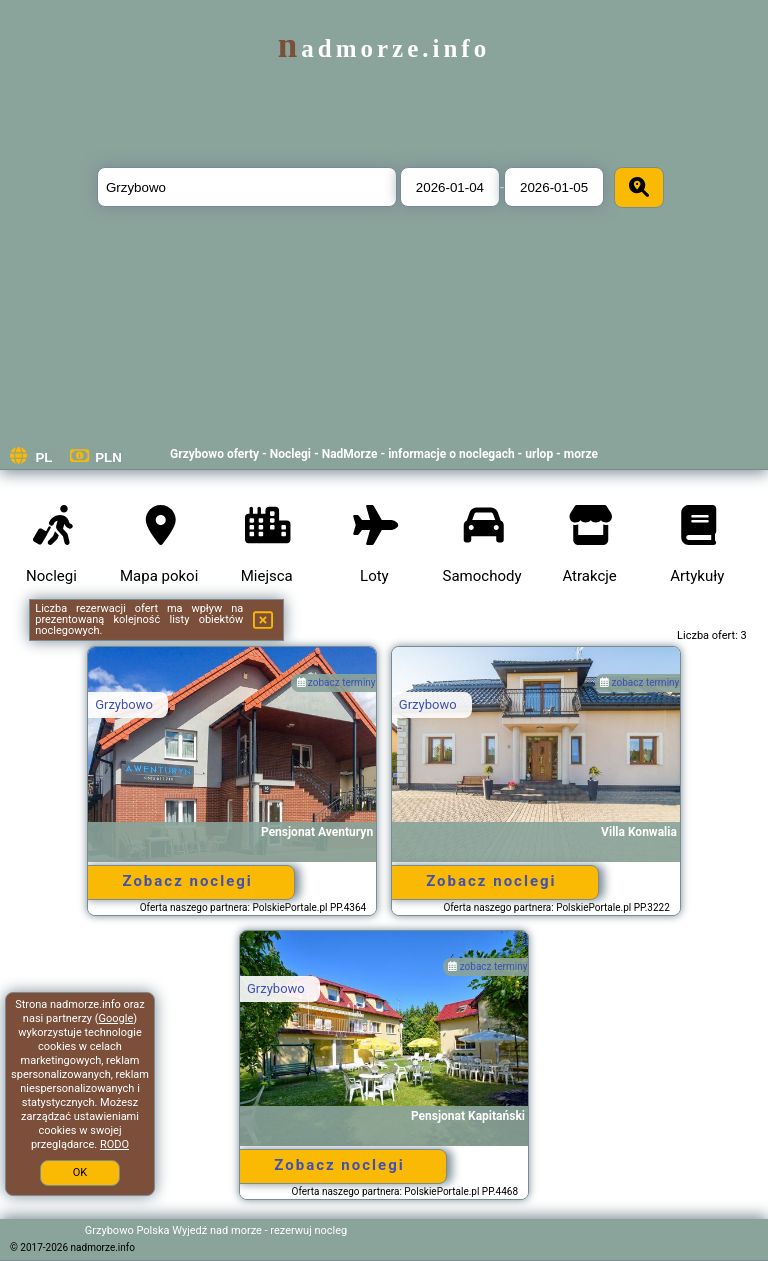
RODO (114, 1144)
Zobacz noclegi (187, 881)
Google (116, 1018)
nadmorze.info (384, 48)
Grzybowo (124, 704)
